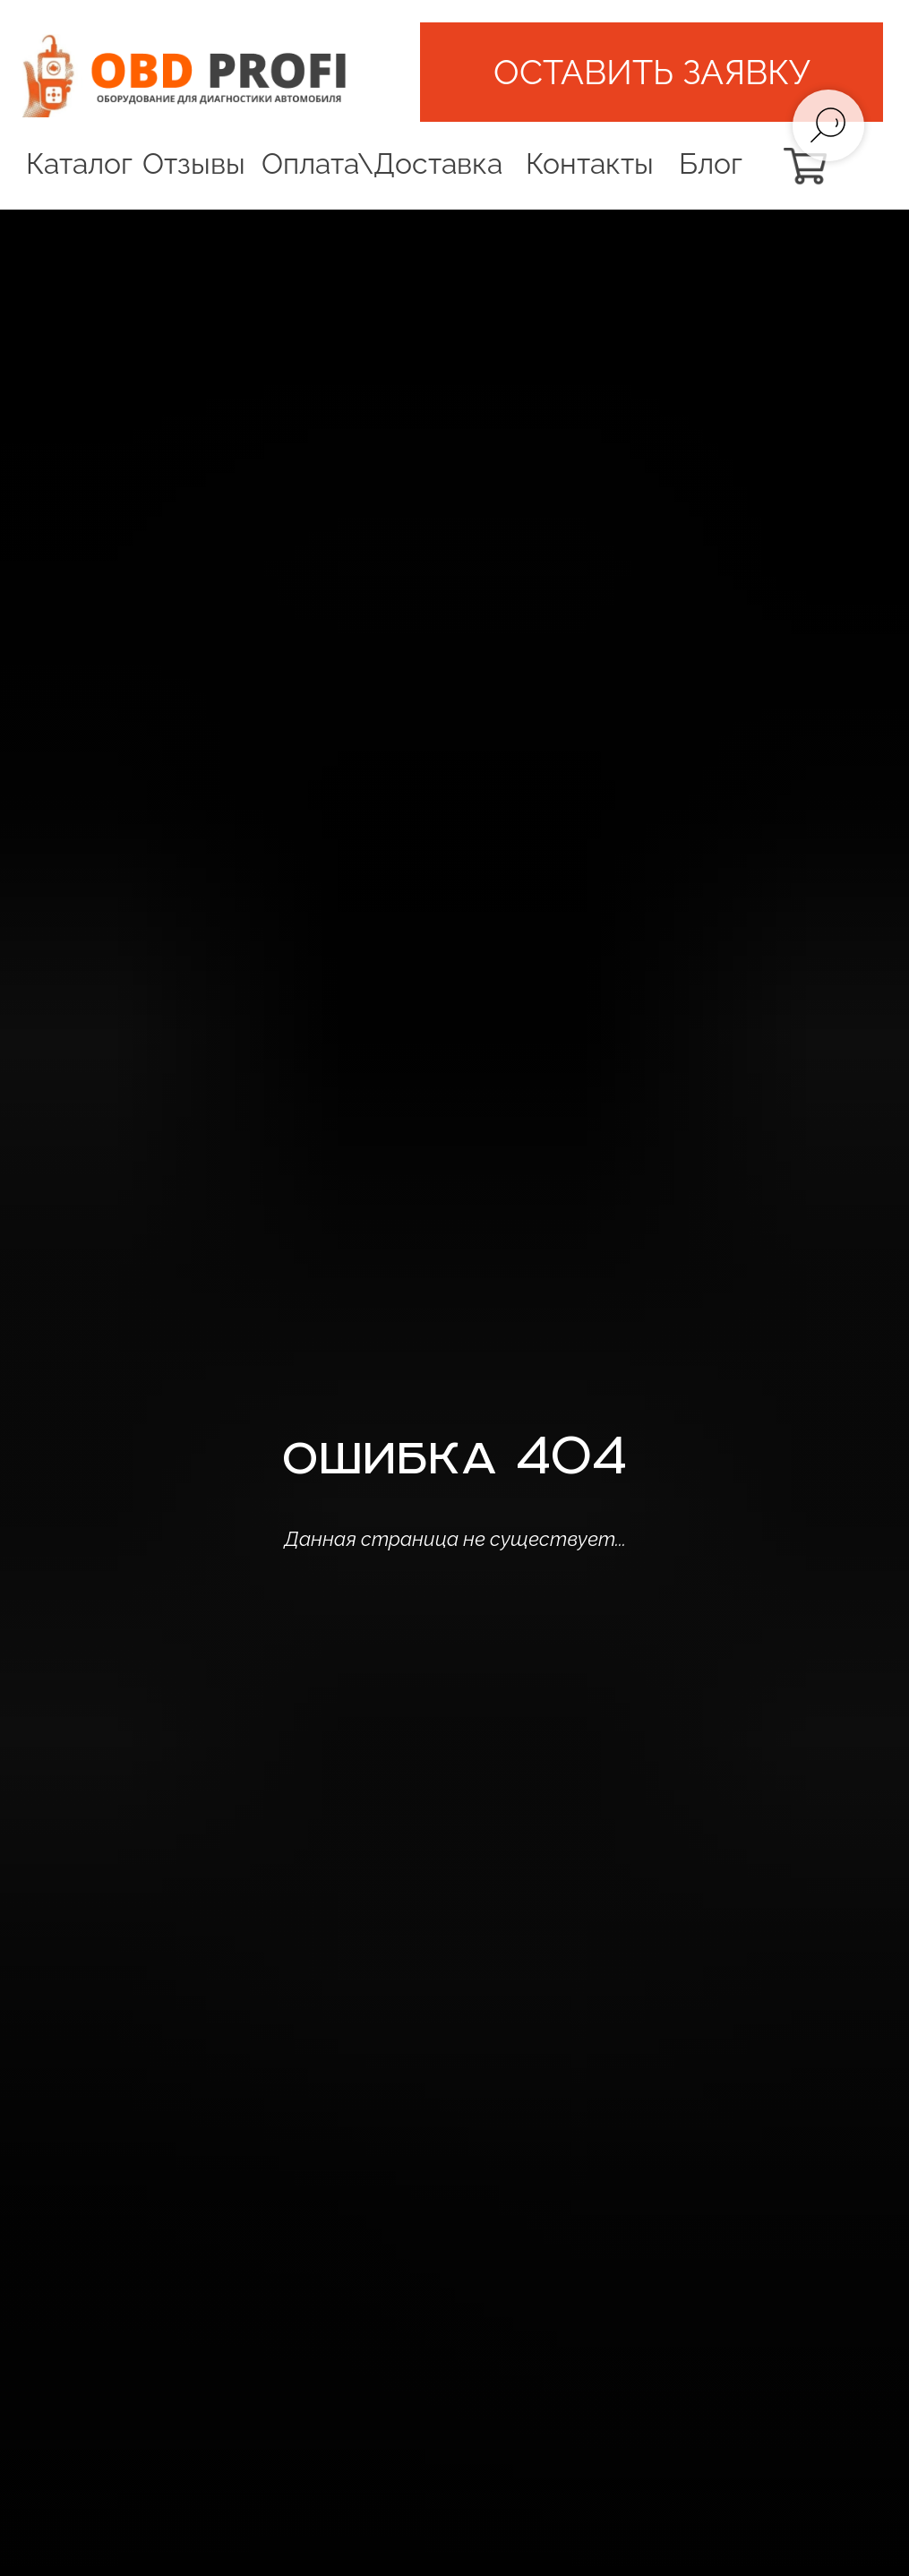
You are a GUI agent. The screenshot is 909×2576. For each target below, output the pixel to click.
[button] (651, 72)
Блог (710, 163)
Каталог (79, 163)
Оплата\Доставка (382, 163)
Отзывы (193, 163)
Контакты (590, 163)
